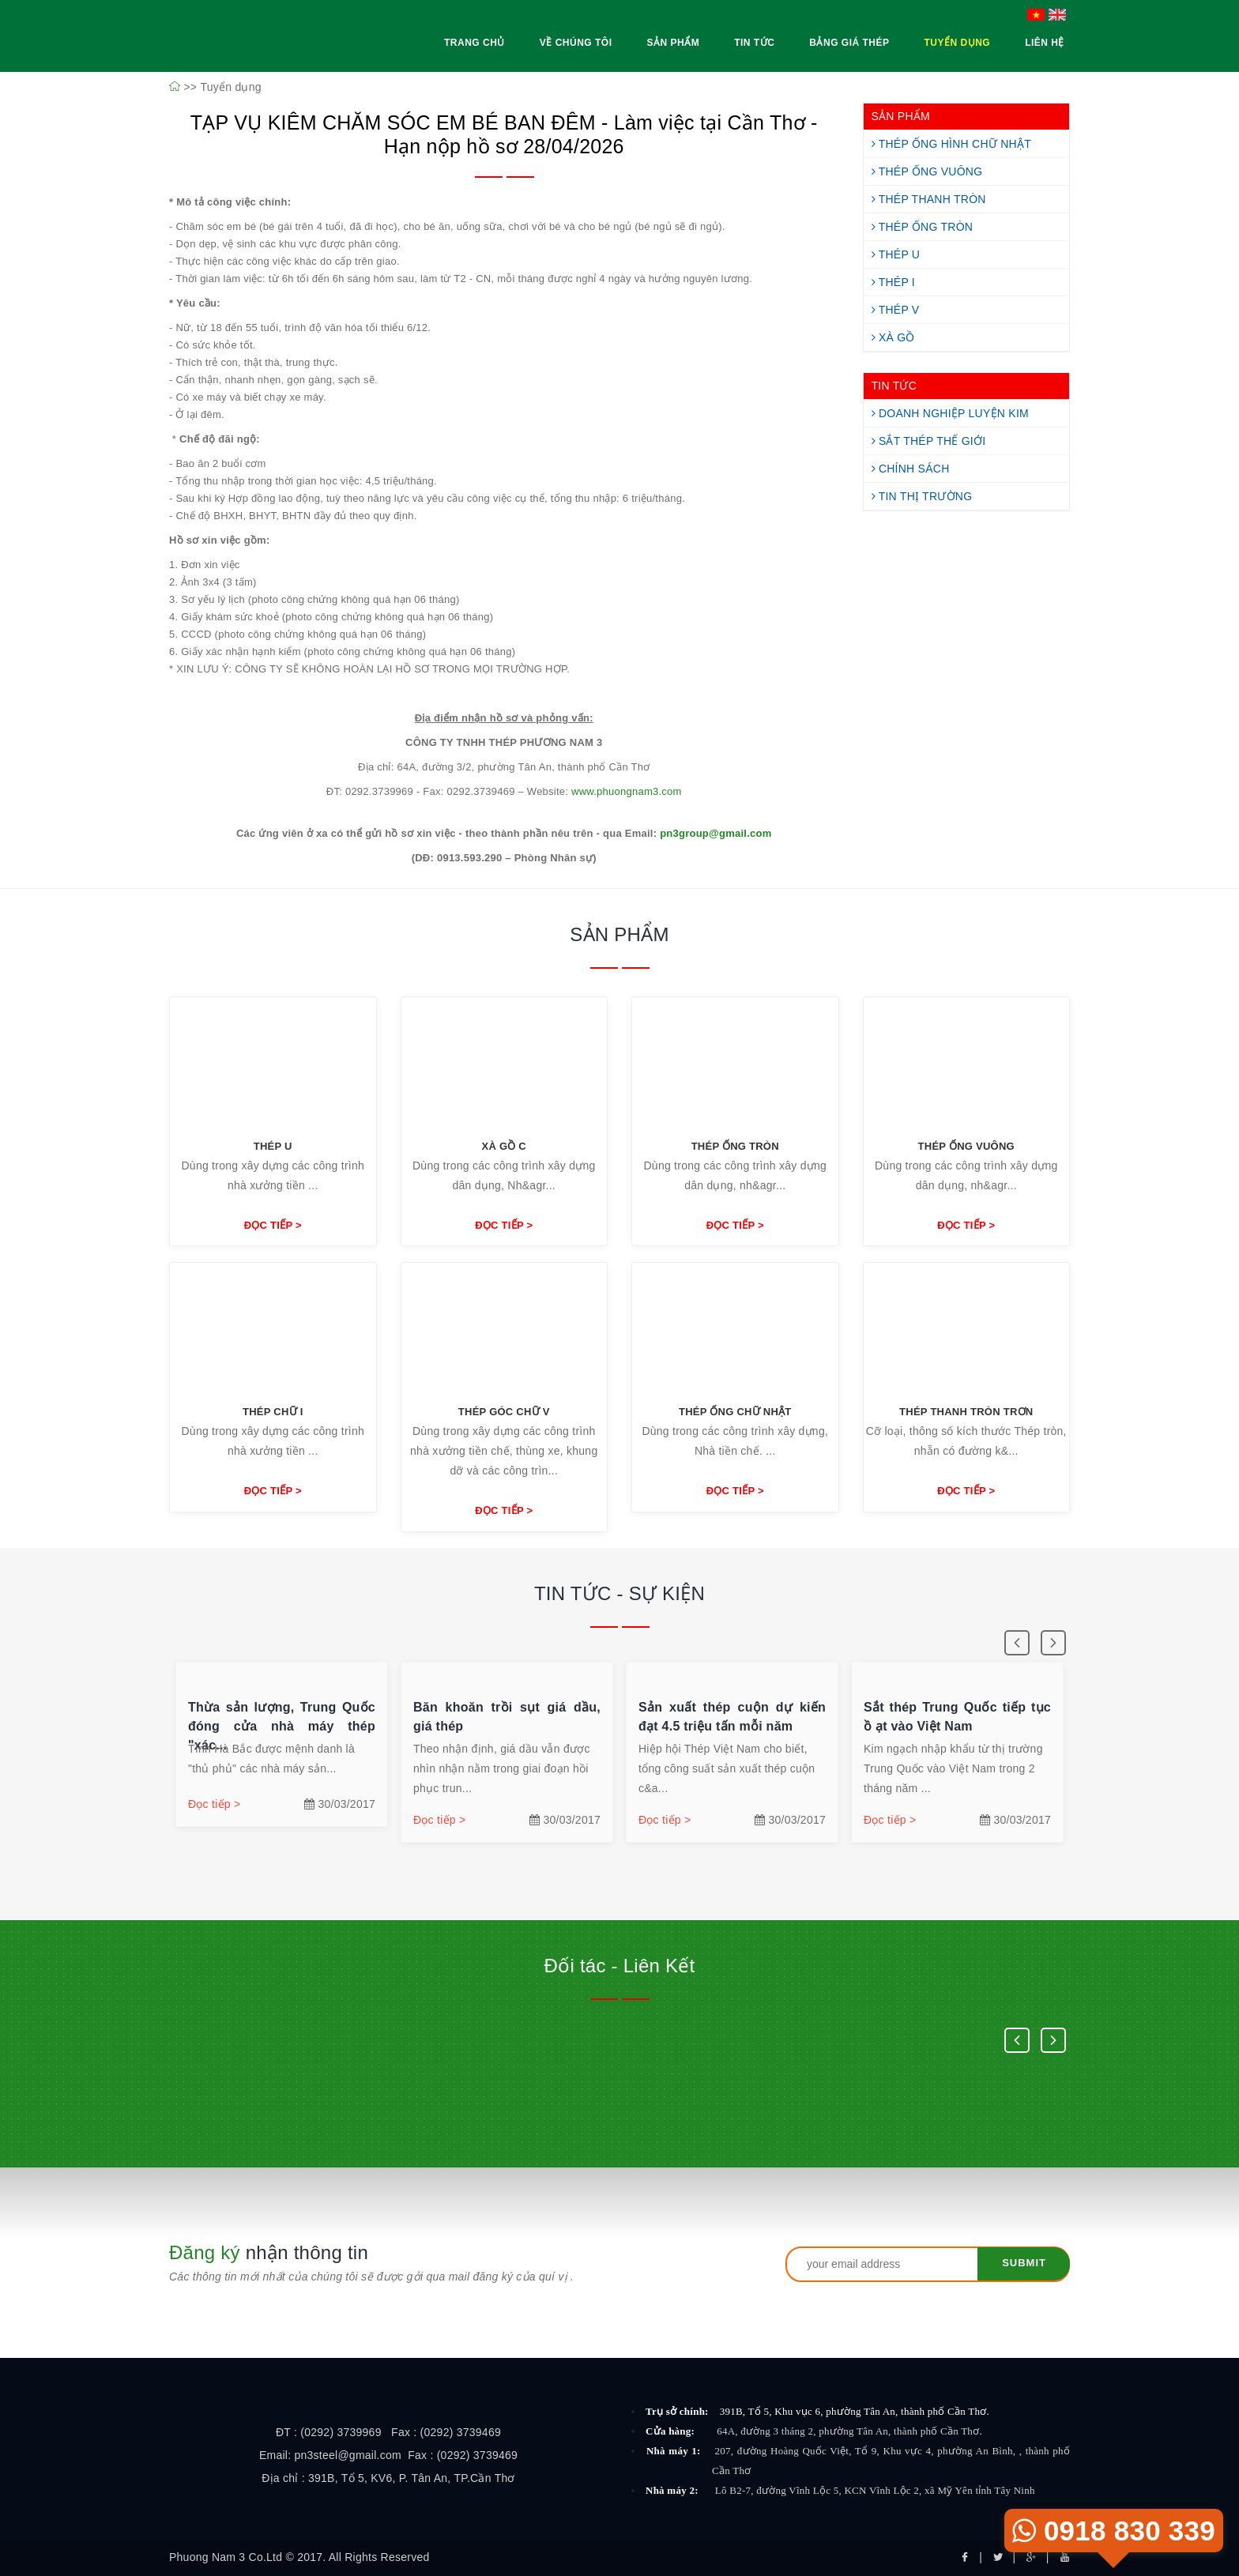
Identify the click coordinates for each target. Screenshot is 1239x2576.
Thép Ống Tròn (923, 226)
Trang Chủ (474, 42)
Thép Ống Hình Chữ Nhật (952, 143)
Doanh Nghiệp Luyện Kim (950, 413)
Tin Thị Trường (922, 496)
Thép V (896, 309)
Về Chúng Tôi (576, 42)
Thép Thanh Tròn (929, 199)
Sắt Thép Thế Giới (929, 441)
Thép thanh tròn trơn (966, 1412)
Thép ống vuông (966, 1146)
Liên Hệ (1044, 42)
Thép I (894, 282)
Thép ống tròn (735, 1146)
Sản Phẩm (672, 42)
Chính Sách (911, 468)
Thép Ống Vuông (927, 171)
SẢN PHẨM (901, 116)
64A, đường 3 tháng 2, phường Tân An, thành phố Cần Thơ (849, 2431)
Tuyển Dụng (957, 42)
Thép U (896, 254)
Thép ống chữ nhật (735, 1412)
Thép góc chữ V (504, 1412)
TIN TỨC (894, 385)
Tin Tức (754, 42)
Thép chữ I (273, 1412)
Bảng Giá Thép (849, 42)
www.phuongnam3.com (626, 791)
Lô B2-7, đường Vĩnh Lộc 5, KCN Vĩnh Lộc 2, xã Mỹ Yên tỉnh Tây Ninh (875, 2490)
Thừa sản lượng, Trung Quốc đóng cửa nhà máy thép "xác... (282, 1726)
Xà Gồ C (503, 1146)
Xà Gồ (893, 337)
